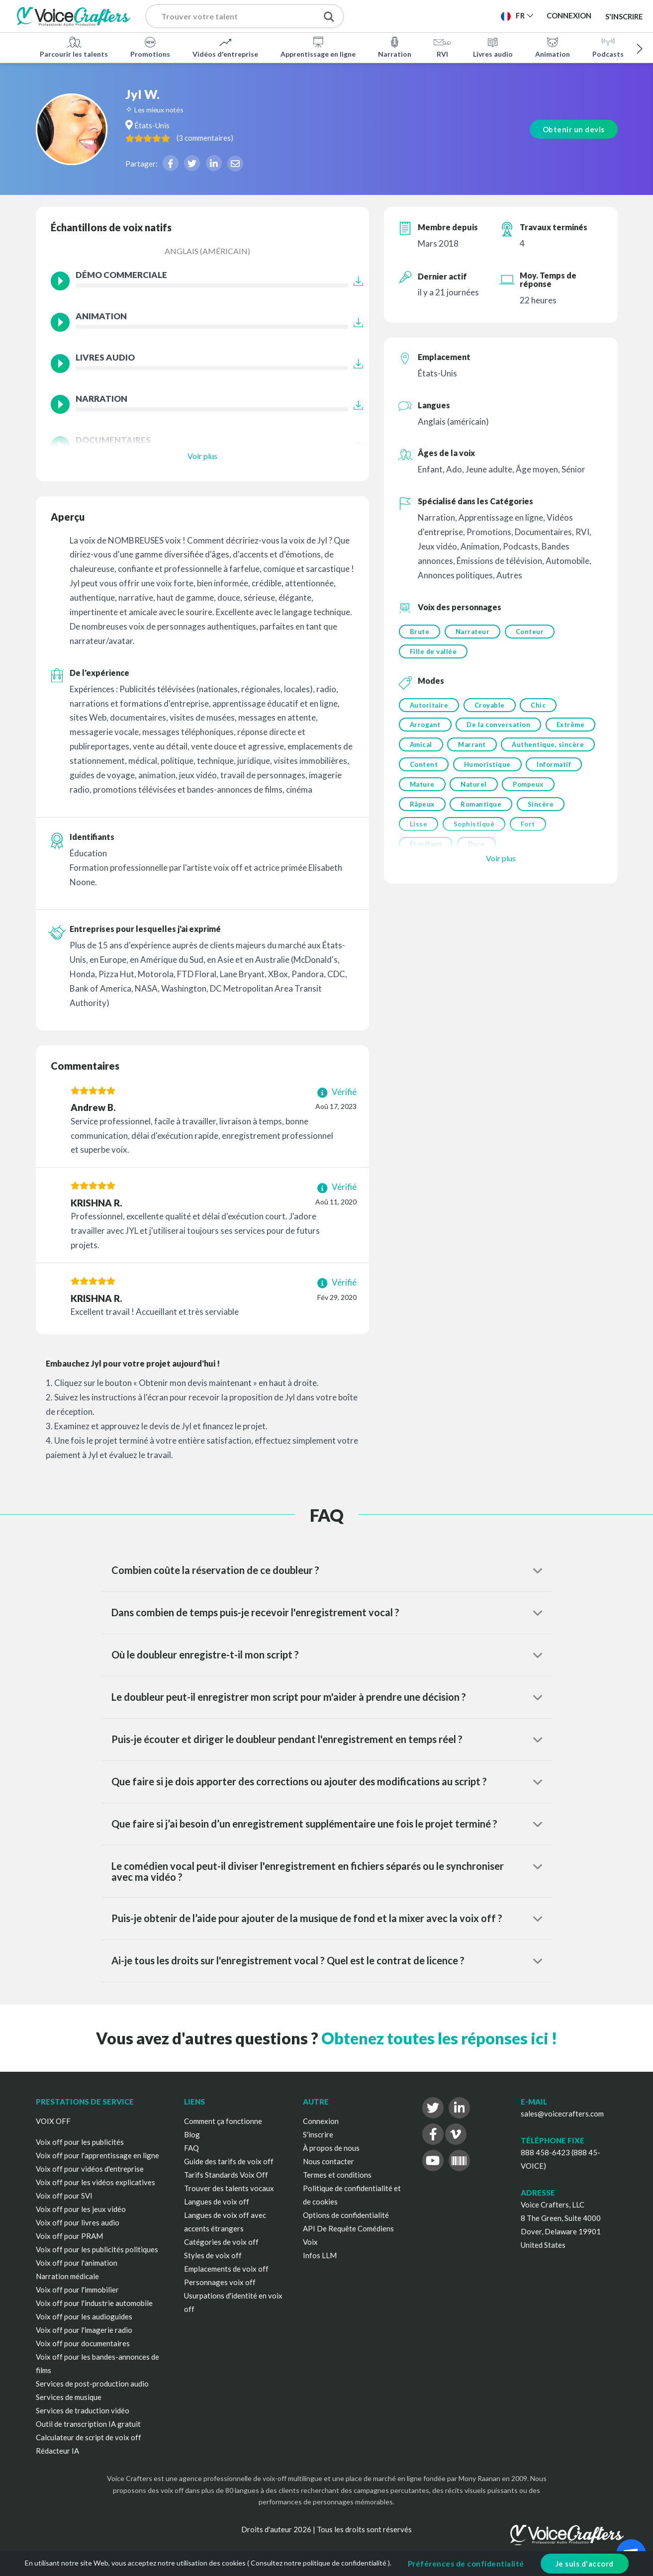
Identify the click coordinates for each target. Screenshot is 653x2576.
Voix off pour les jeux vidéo (81, 2209)
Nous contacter (328, 2161)
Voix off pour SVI (64, 2195)
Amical (421, 747)
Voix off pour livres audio (77, 2222)
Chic (539, 706)
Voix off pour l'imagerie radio (84, 2329)
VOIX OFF (53, 2120)
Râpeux (422, 808)
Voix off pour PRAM (69, 2235)
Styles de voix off (213, 2255)
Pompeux (529, 788)
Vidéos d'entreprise (225, 46)
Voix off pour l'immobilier (77, 2289)
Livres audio (493, 46)
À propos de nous (331, 2147)
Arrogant (425, 727)
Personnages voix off (220, 2282)
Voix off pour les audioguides (84, 2316)
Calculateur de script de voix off (88, 2437)
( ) (224, 137)
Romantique (482, 808)
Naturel (475, 788)
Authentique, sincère (549, 747)
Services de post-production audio (92, 2383)
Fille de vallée (433, 652)
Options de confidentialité (346, 2214)
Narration (394, 46)
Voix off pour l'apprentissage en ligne (97, 2155)
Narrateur (473, 632)
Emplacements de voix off (226, 2268)
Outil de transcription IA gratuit (88, 2423)
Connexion (321, 2120)
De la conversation (499, 727)
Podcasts (608, 46)
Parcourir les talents (74, 46)
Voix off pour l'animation (76, 2262)
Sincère (542, 808)
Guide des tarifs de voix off (229, 2161)
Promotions (150, 46)
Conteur (531, 632)
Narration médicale (67, 2276)
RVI (442, 46)
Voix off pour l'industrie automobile (94, 2303)
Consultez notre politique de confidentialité (318, 2563)
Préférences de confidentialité (466, 2563)
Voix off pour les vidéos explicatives (95, 2182)
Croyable (490, 706)
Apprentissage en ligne (318, 46)
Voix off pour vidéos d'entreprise (90, 2168)
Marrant (473, 747)
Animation (552, 46)
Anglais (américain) (207, 251)
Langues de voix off (216, 2201)
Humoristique (488, 767)
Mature (422, 788)
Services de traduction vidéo (82, 2410)
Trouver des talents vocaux (229, 2188)
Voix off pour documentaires (83, 2343)
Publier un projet (408, 15)
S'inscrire (624, 15)
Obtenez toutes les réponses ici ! (439, 2038)
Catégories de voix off (221, 2241)
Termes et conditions (337, 2174)
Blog (192, 2134)
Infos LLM (320, 2255)
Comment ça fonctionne (223, 2120)
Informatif (555, 767)
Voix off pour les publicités (80, 2141)
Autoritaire (429, 706)
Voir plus (202, 455)
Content (424, 767)
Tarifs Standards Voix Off (226, 2174)
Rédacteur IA (57, 2450)
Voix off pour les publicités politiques (97, 2249)
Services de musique (68, 2396)
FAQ (191, 2147)
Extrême (572, 727)
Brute (420, 632)
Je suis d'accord (585, 2563)
